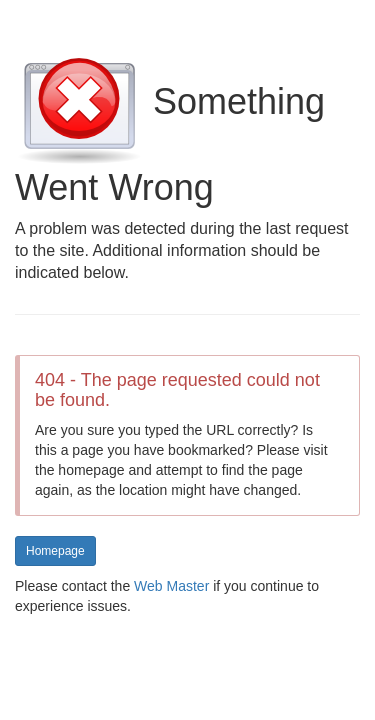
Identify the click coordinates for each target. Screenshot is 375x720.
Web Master (171, 586)
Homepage (55, 551)
